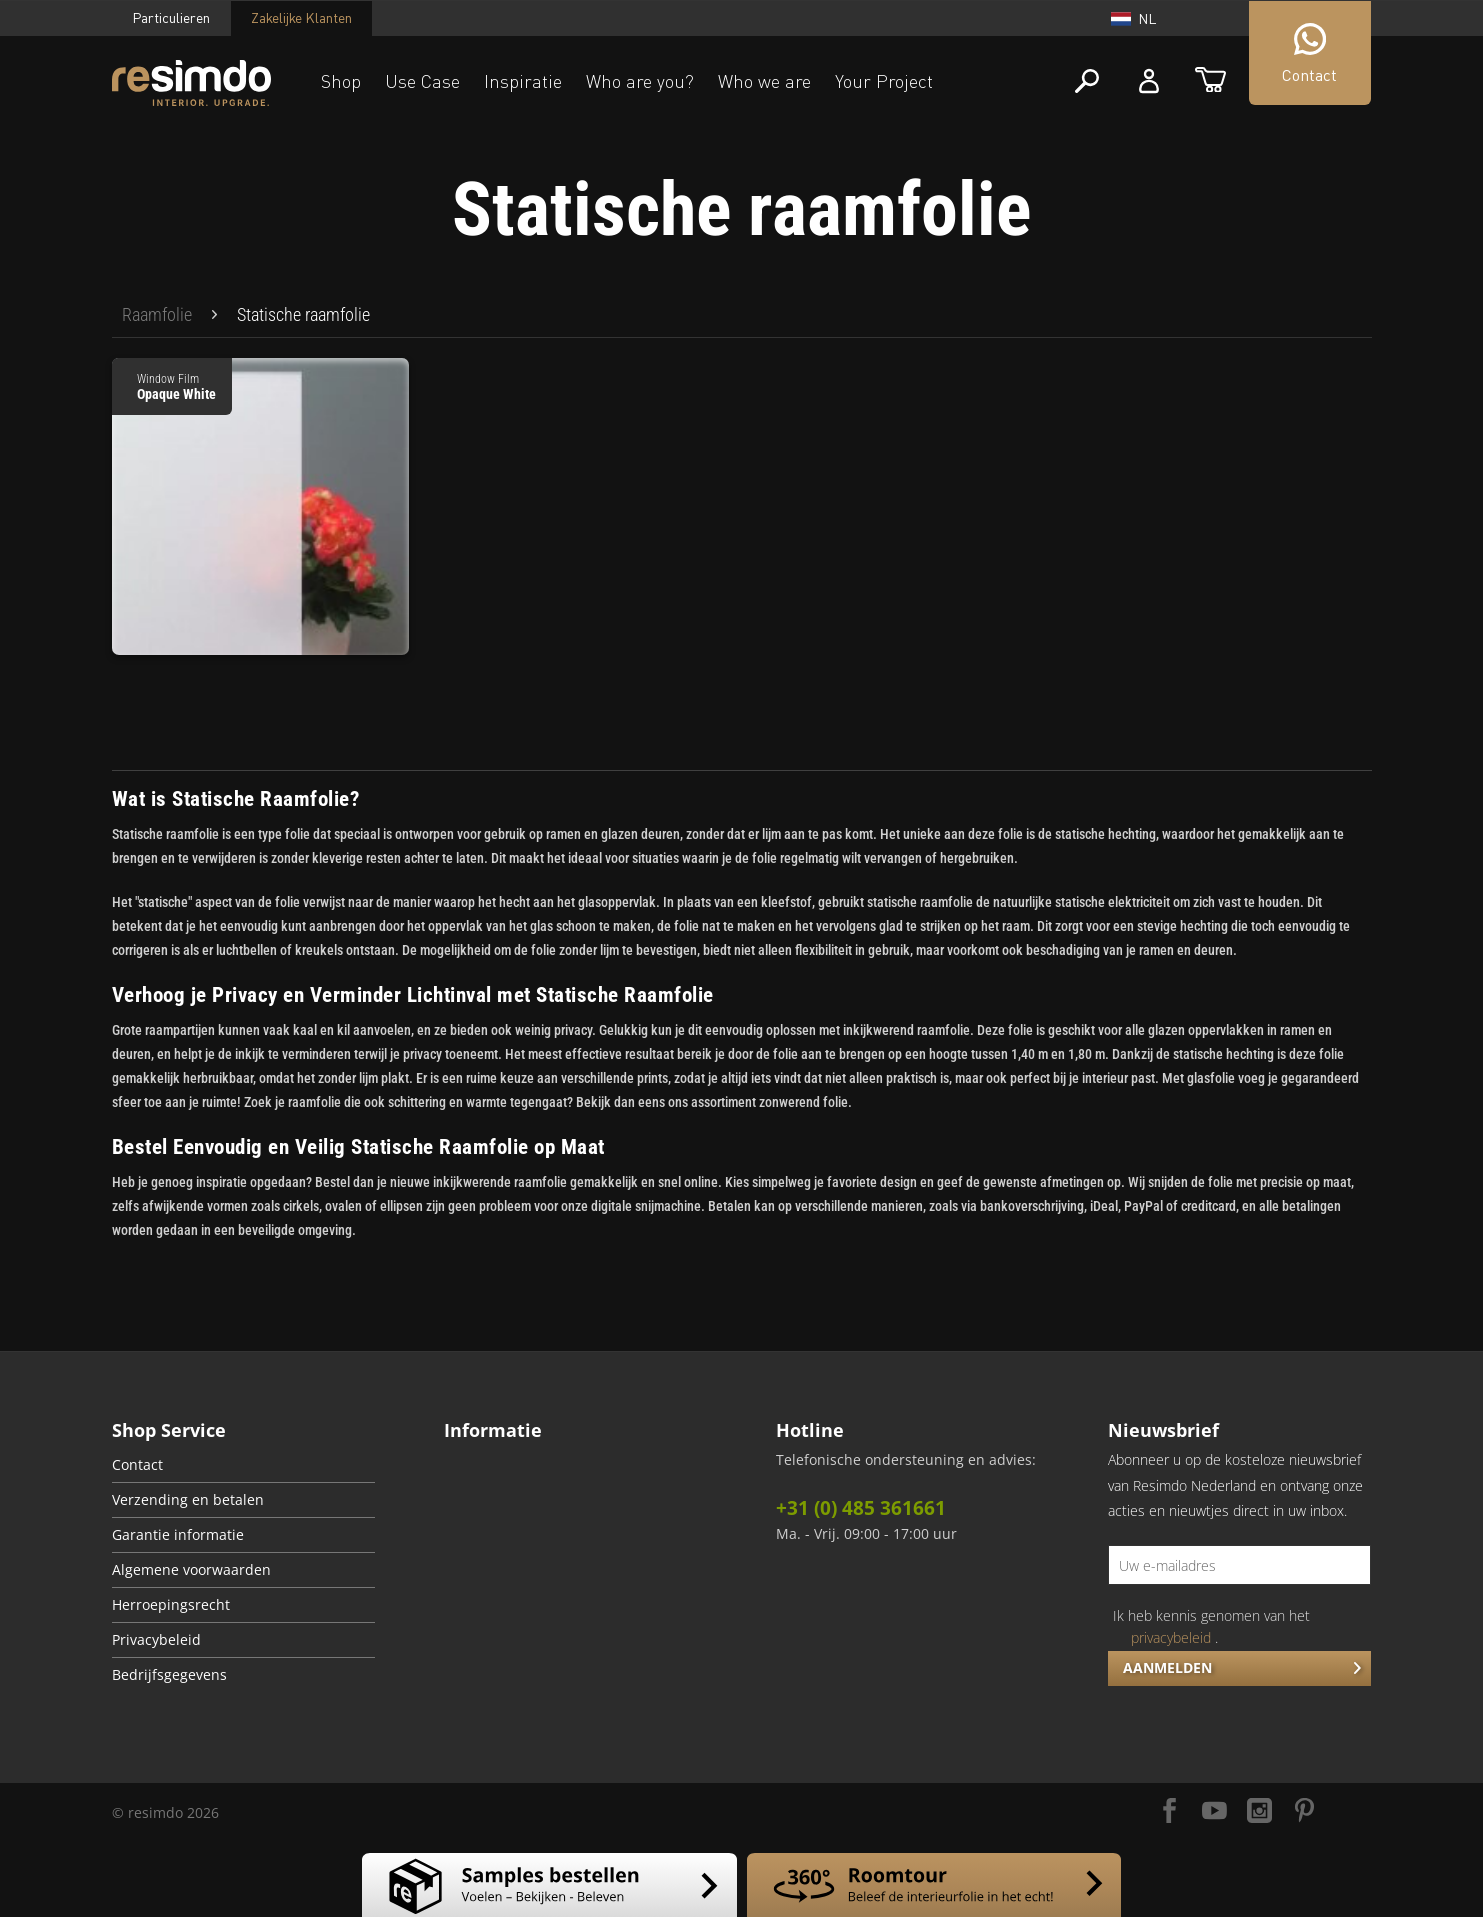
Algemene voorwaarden (191, 1570)
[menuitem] (157, 315)
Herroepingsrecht (171, 1605)
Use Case (422, 81)
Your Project (884, 81)
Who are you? (640, 81)
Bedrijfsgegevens (169, 1675)
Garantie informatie (178, 1535)
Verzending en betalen (188, 1500)
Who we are (764, 81)
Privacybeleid (156, 1640)
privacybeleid (1171, 1637)
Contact (137, 1465)
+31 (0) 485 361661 (861, 1508)
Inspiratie (523, 81)
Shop (341, 81)
